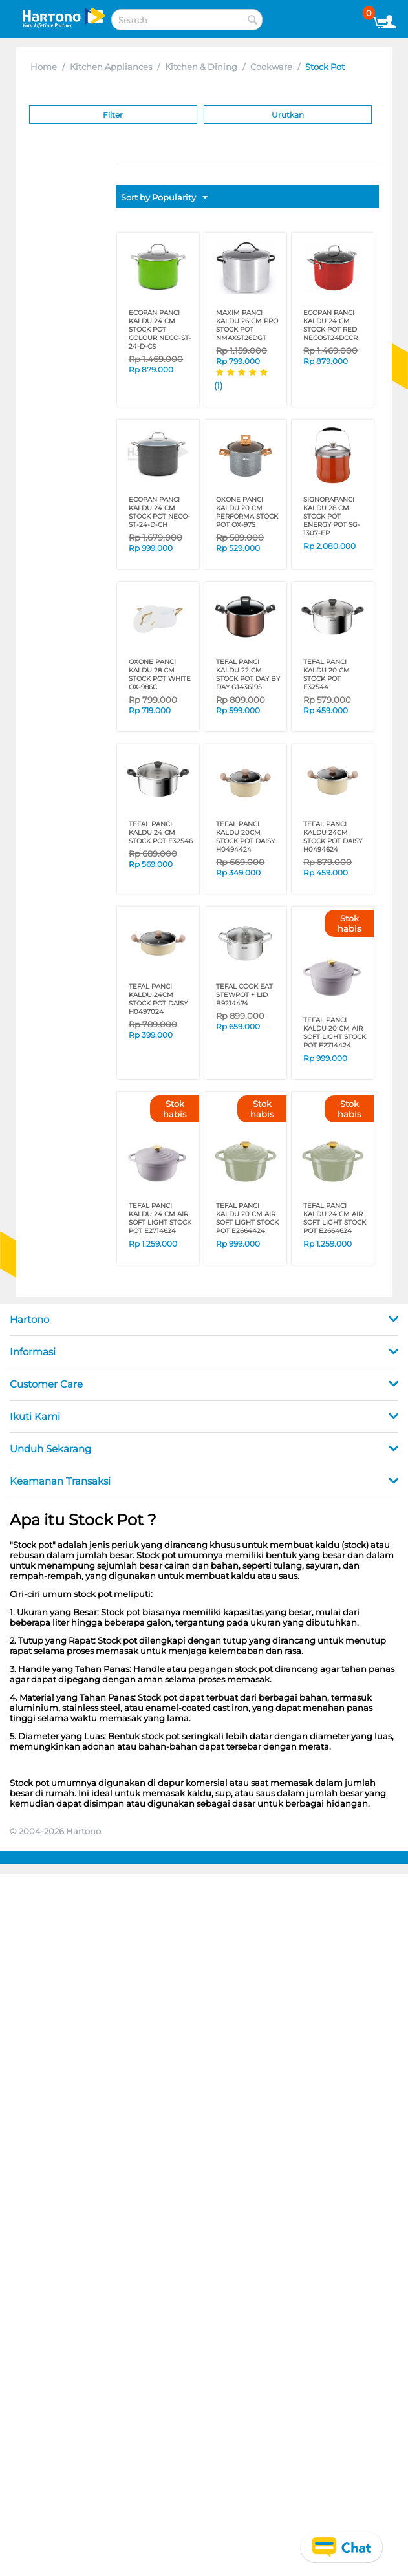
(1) (218, 385)
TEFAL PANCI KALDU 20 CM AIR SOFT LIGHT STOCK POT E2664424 (247, 1218)
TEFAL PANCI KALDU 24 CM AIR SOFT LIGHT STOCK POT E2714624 (160, 1218)
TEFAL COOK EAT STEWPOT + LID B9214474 (244, 994)
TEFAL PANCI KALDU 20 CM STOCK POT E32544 (326, 674)
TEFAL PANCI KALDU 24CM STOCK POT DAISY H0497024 (158, 999)
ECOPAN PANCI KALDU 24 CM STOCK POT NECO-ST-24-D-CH (159, 512)
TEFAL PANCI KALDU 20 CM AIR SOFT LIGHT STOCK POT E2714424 (334, 1032)
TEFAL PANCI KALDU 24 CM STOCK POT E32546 (161, 832)
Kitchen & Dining (201, 66)
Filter (113, 115)
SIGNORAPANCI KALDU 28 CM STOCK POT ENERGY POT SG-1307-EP (331, 516)
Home (43, 66)
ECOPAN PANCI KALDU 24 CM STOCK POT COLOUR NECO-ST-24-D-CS (160, 329)
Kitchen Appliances (111, 66)
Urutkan (288, 115)
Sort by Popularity (164, 197)
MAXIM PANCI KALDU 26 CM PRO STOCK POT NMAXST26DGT (247, 325)
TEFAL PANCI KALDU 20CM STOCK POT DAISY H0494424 (245, 836)
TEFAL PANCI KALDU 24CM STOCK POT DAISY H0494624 (332, 836)
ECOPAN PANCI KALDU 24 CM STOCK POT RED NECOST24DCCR (330, 325)
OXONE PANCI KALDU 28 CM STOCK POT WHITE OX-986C (160, 674)
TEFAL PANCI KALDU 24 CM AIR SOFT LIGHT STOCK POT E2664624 (334, 1218)
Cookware (271, 66)
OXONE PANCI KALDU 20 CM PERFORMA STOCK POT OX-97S (247, 512)
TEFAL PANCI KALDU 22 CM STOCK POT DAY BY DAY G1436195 (248, 674)
